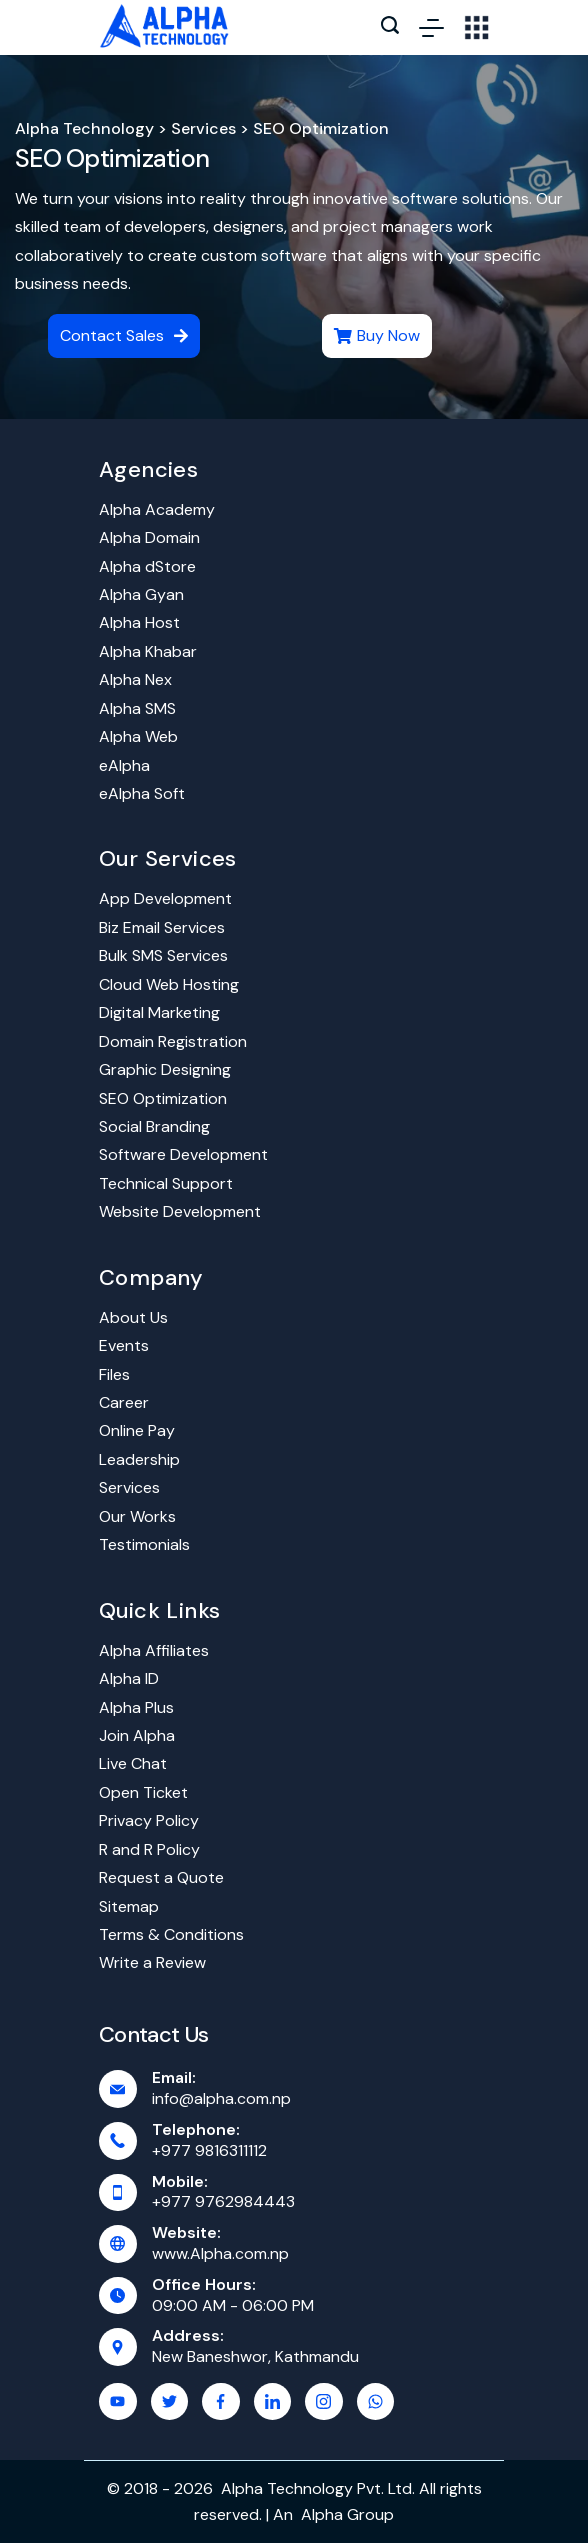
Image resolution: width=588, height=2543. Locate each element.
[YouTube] (118, 2402)
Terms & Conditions (171, 1934)
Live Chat (133, 1763)
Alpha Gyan (141, 594)
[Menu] (431, 28)
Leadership (139, 1459)
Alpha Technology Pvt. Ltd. (318, 2488)
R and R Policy (149, 1849)
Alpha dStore (147, 566)
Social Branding (154, 1126)
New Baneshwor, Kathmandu (255, 2356)
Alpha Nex (135, 679)
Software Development (183, 1154)
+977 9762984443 (223, 2201)
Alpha (322, 2514)
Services (203, 128)
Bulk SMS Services (163, 955)
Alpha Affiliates (154, 1650)
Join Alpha (137, 1735)
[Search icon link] (390, 28)
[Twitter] (170, 2402)
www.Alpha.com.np (220, 2253)
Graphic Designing (165, 1069)
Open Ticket (143, 1792)
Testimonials (144, 1544)
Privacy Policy (149, 1820)
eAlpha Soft (142, 793)
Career (124, 1402)
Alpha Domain (149, 537)
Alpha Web (138, 736)
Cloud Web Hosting (169, 984)
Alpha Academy (157, 509)
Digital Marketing (159, 1012)
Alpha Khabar (148, 651)
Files (114, 1374)
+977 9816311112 (209, 2150)
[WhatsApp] (376, 2402)
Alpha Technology (84, 128)
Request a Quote (161, 1877)
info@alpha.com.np (221, 2098)
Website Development (180, 1211)
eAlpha (124, 765)
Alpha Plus (136, 1707)
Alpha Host (139, 622)
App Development (165, 898)
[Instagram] (324, 2402)
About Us (133, 1317)
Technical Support (166, 1183)
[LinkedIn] (273, 2402)
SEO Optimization (112, 158)
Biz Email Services (162, 927)
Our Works (137, 1516)
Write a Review (152, 1962)
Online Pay (137, 1430)
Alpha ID (129, 1678)
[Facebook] (221, 2402)
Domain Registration (173, 1041)
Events (124, 1345)
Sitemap (129, 1906)
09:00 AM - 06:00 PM (233, 2305)
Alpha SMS (137, 708)
